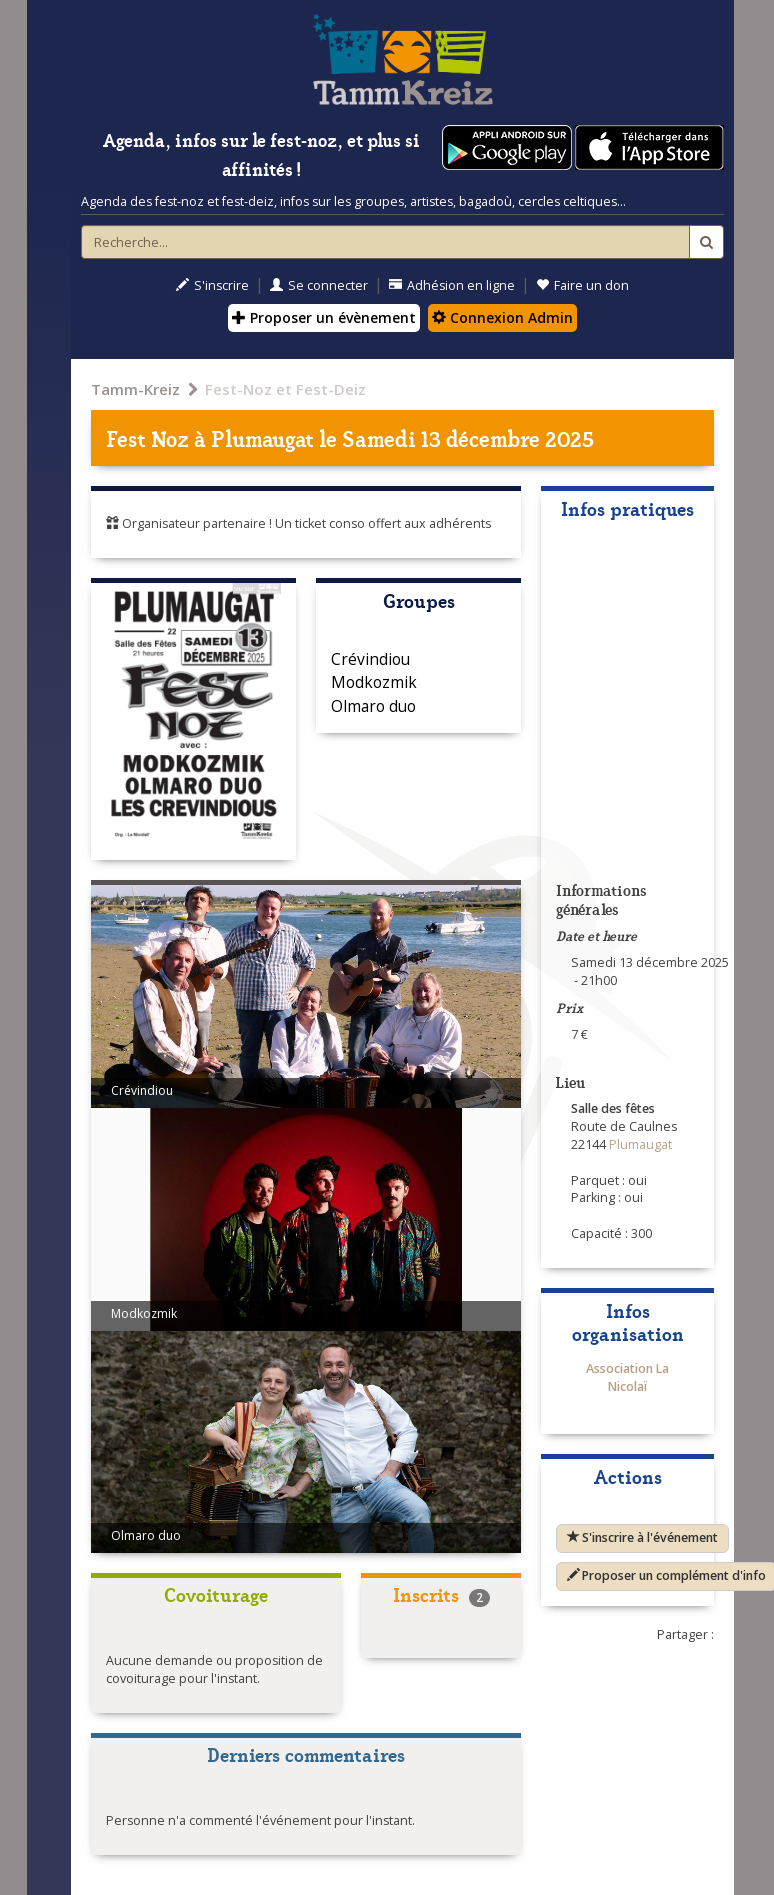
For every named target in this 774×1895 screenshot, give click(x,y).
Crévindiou (370, 659)
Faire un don (582, 285)
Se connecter (319, 285)
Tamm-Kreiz (135, 389)
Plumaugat (262, 437)
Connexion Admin (502, 317)
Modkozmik (374, 682)
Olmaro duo (373, 706)
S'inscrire (212, 285)
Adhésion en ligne (452, 285)
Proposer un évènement (324, 317)
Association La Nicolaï (627, 1377)
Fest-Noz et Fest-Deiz (285, 389)
